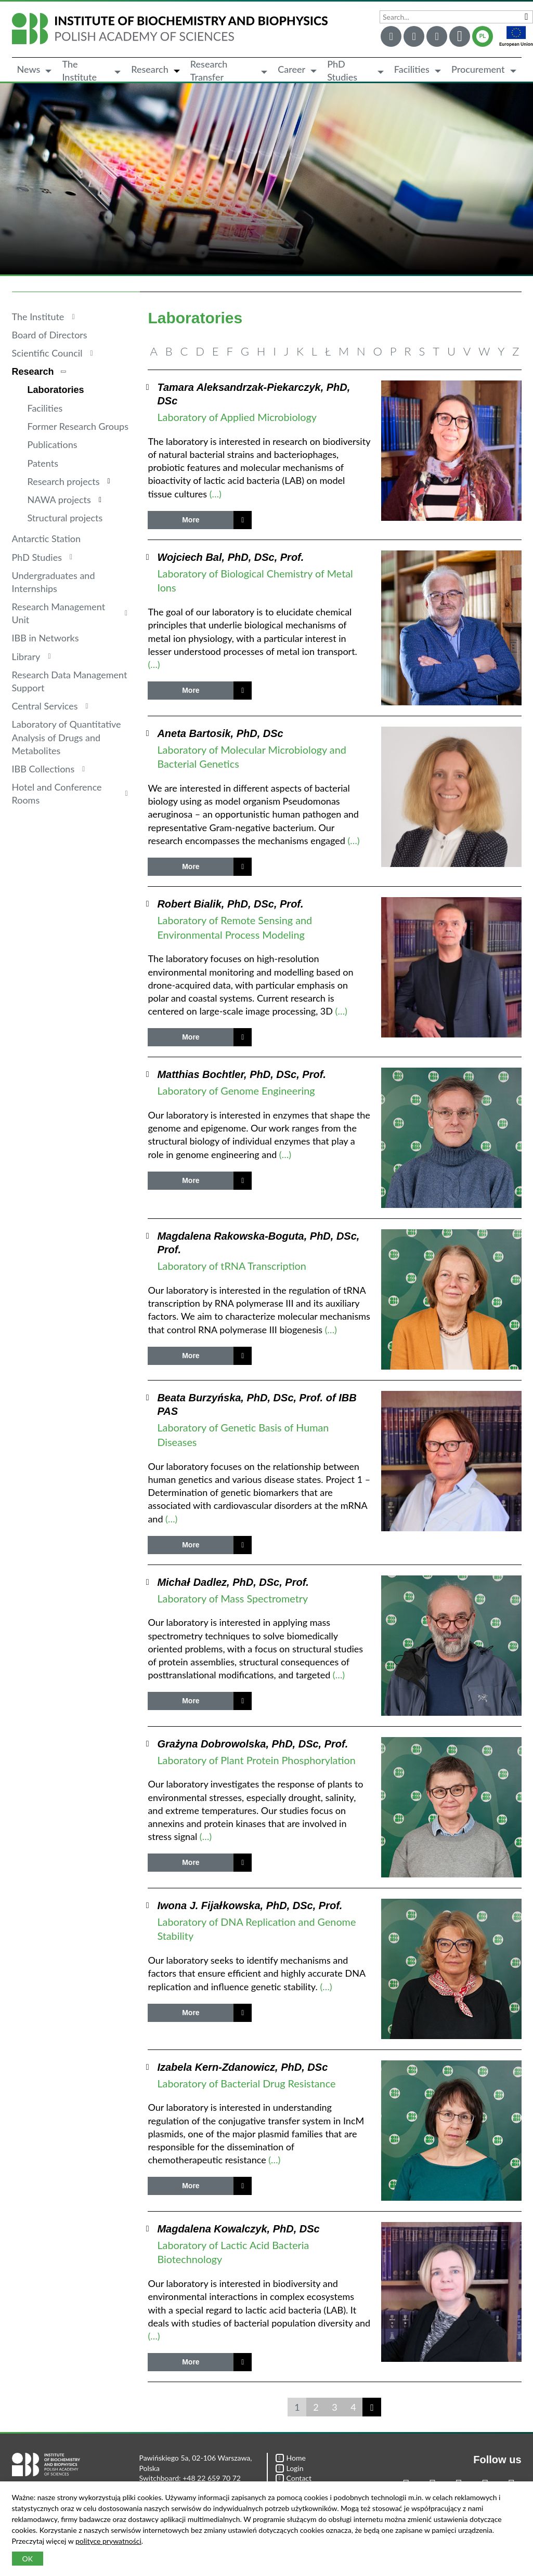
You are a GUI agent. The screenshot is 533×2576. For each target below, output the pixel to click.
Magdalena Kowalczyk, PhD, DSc (238, 2229)
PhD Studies (342, 71)
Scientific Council (47, 353)
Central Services (45, 706)
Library (26, 656)
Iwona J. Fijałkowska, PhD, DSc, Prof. (249, 1905)
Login (290, 2468)
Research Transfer (209, 71)
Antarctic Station (46, 538)
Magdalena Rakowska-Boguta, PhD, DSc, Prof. (258, 1242)
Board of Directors (49, 334)
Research (149, 69)
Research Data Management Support (69, 681)
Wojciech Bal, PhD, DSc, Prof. (230, 557)
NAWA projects (59, 499)
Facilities (412, 69)
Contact (294, 2478)
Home (291, 2457)
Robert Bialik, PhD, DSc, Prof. (230, 904)
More (190, 520)
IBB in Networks (45, 637)
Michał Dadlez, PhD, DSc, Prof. (233, 1582)
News (29, 69)
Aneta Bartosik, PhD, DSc (220, 733)
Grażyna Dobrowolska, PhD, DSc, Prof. (252, 1744)
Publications (52, 444)
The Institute (79, 71)
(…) (216, 494)
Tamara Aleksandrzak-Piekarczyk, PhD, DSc (253, 394)
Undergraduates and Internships (53, 582)
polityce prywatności (108, 2540)
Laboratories (56, 390)
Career (291, 69)
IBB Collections (43, 768)
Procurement (478, 69)
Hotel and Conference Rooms (57, 793)
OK (27, 2558)
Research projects (64, 481)
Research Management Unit (59, 613)
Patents (43, 463)
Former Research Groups (78, 426)
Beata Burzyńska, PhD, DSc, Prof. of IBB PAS (256, 1404)
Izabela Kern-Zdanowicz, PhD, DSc (242, 2067)
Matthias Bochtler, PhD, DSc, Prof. (241, 1074)
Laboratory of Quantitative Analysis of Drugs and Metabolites (66, 737)
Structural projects (65, 517)
